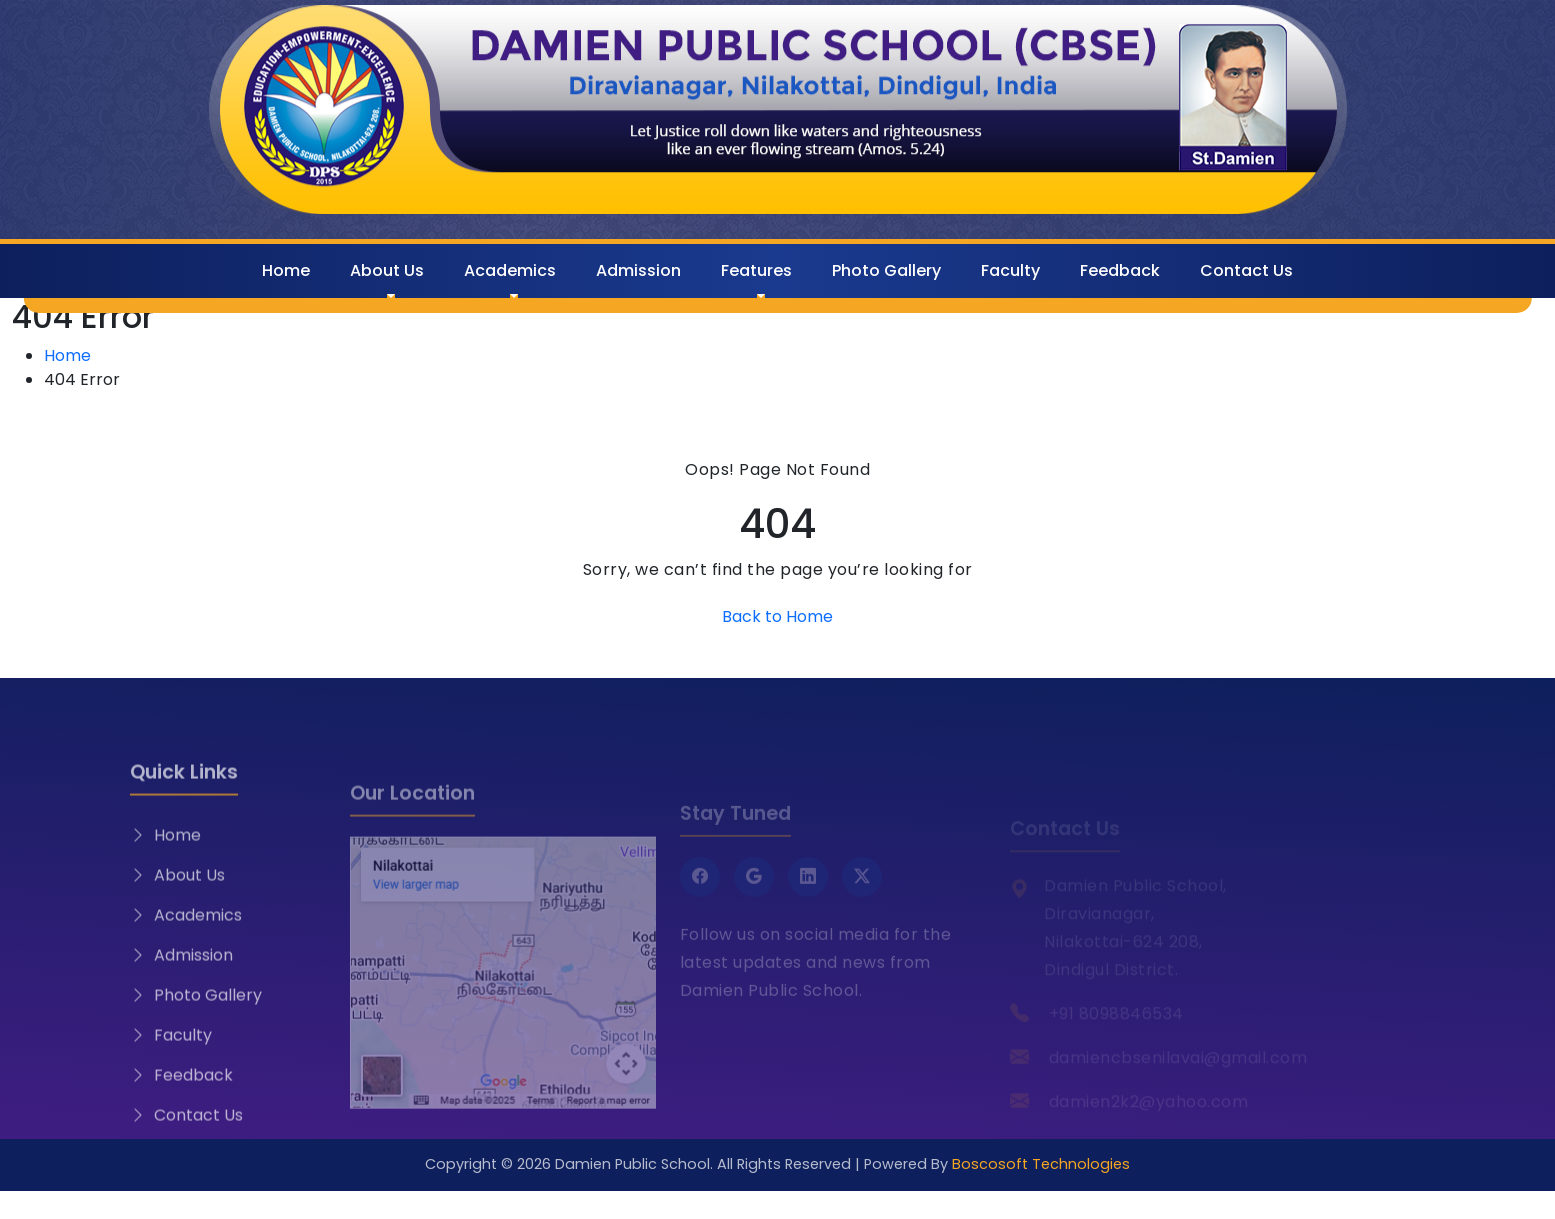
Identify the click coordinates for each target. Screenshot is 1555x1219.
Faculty (1010, 270)
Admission (638, 270)
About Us (387, 270)
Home (286, 270)
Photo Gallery (886, 270)
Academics (510, 270)
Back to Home (777, 616)
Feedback (1120, 270)
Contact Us (1246, 270)
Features (756, 270)
